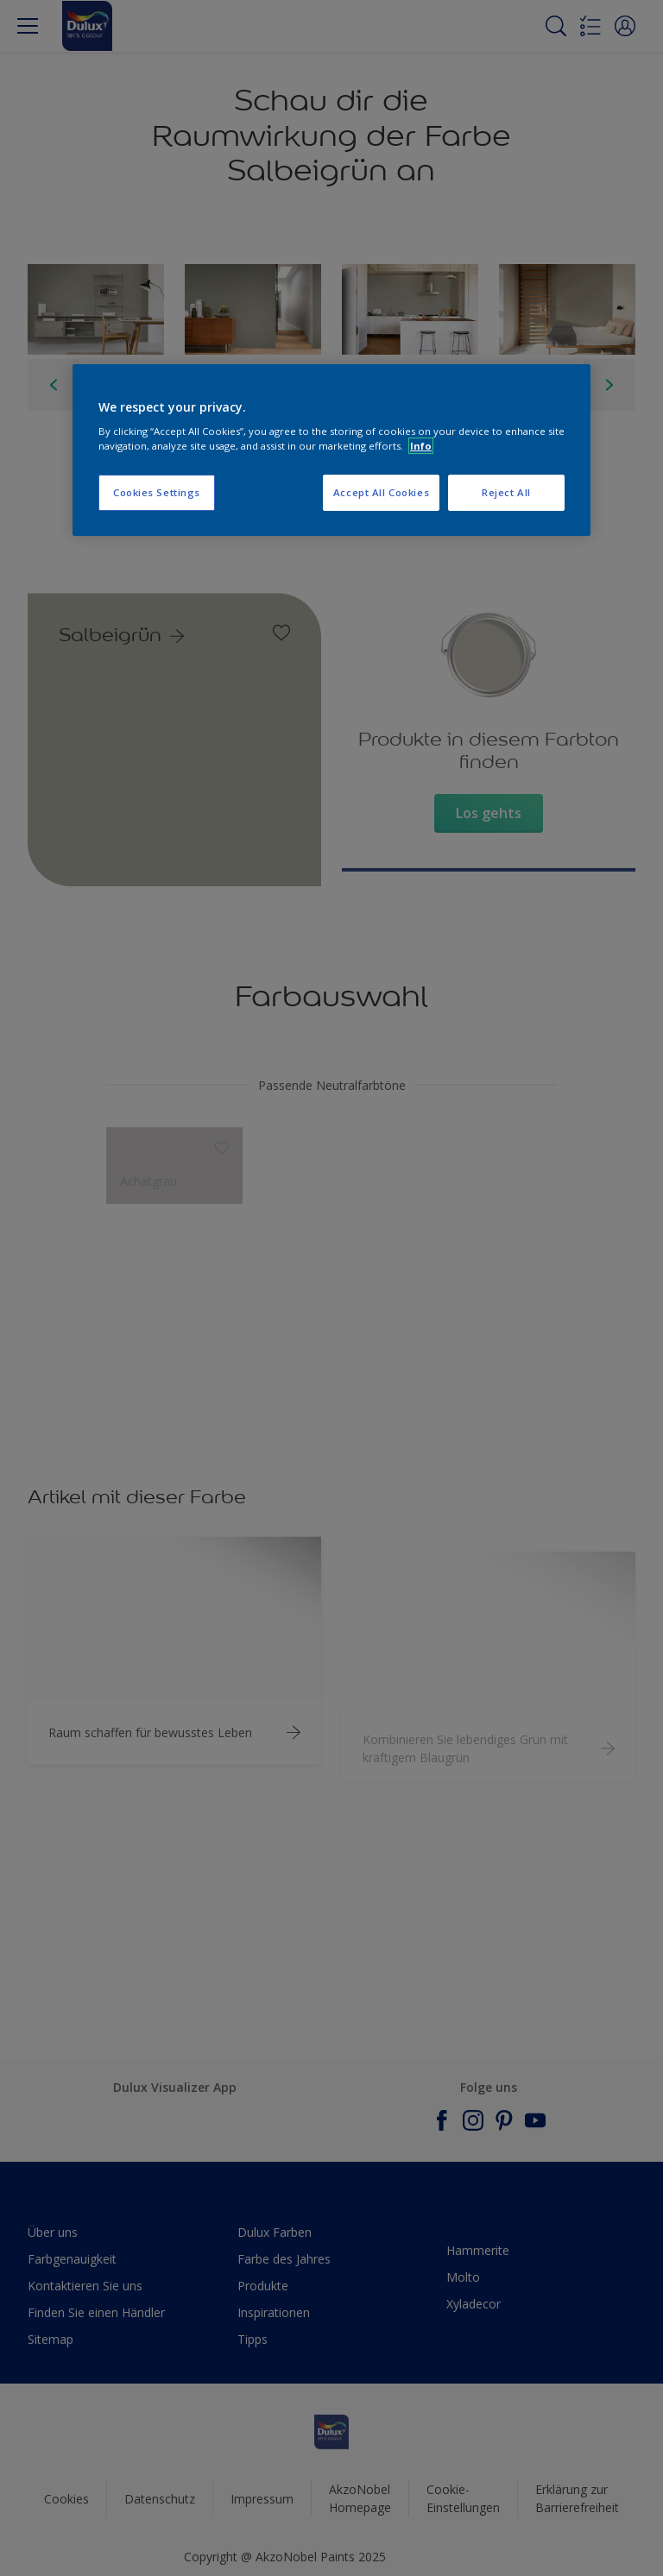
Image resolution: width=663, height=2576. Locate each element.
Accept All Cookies (381, 493)
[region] (331, 450)
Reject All (506, 493)
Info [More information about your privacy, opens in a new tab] (421, 445)
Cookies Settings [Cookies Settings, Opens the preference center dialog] (156, 493)
